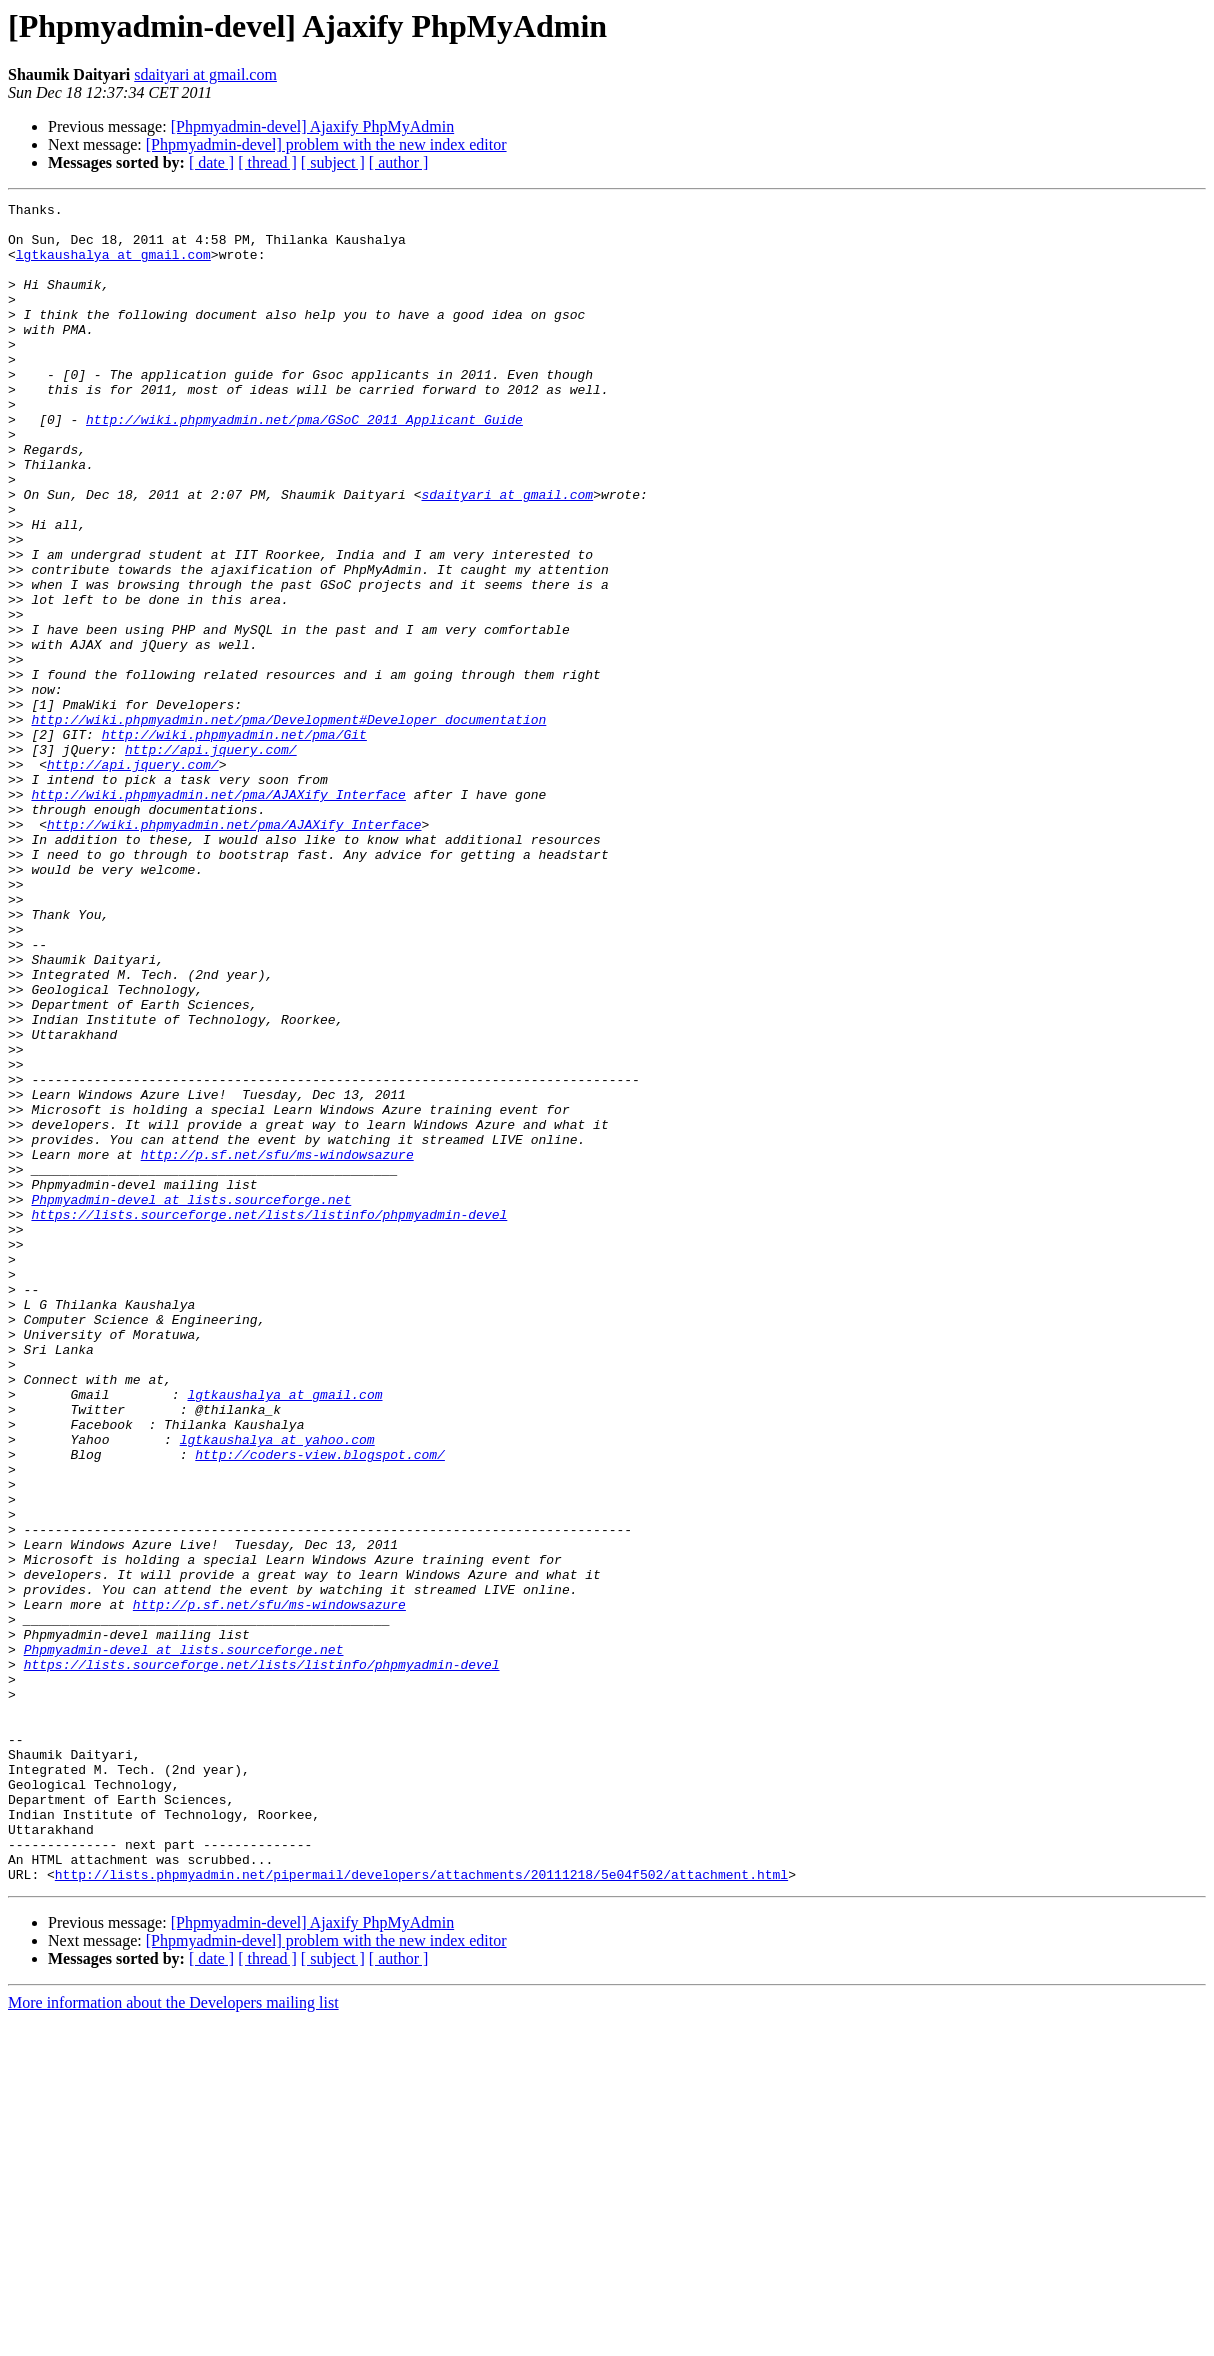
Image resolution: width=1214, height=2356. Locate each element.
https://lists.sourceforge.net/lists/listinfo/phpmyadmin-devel (269, 1418)
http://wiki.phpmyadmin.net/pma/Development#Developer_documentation (288, 824)
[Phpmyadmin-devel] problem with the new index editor (326, 144)
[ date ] (211, 162)
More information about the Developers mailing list (173, 2338)
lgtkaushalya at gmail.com (113, 266)
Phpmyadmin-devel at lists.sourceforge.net (191, 1400)
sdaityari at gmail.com (205, 74)
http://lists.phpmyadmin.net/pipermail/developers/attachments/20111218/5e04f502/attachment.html (421, 2210)
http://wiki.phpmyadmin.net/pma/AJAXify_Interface (218, 914)
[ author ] (399, 162)
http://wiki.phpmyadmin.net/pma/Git (234, 842)
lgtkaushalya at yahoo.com (277, 1688)
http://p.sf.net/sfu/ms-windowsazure (277, 1346)
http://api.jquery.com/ (211, 860)
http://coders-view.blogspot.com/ (320, 1706)
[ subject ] (333, 162)
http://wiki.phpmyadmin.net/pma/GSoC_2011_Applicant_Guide (304, 464)
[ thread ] (267, 162)
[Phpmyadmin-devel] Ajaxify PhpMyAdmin (313, 126)
